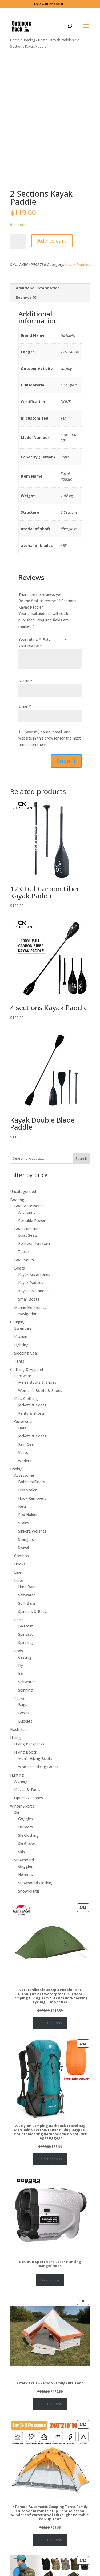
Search (81, 1158)
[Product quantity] (18, 241)
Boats (42, 39)
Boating (29, 39)
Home (15, 39)
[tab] (50, 288)
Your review (30, 645)
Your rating (29, 639)
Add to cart (52, 240)
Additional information (38, 288)
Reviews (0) (27, 297)
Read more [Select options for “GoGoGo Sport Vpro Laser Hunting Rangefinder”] (50, 2280)
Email (24, 706)
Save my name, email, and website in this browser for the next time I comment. (49, 738)
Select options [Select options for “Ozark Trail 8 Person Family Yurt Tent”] (50, 2403)
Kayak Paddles (62, 39)
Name (25, 680)
